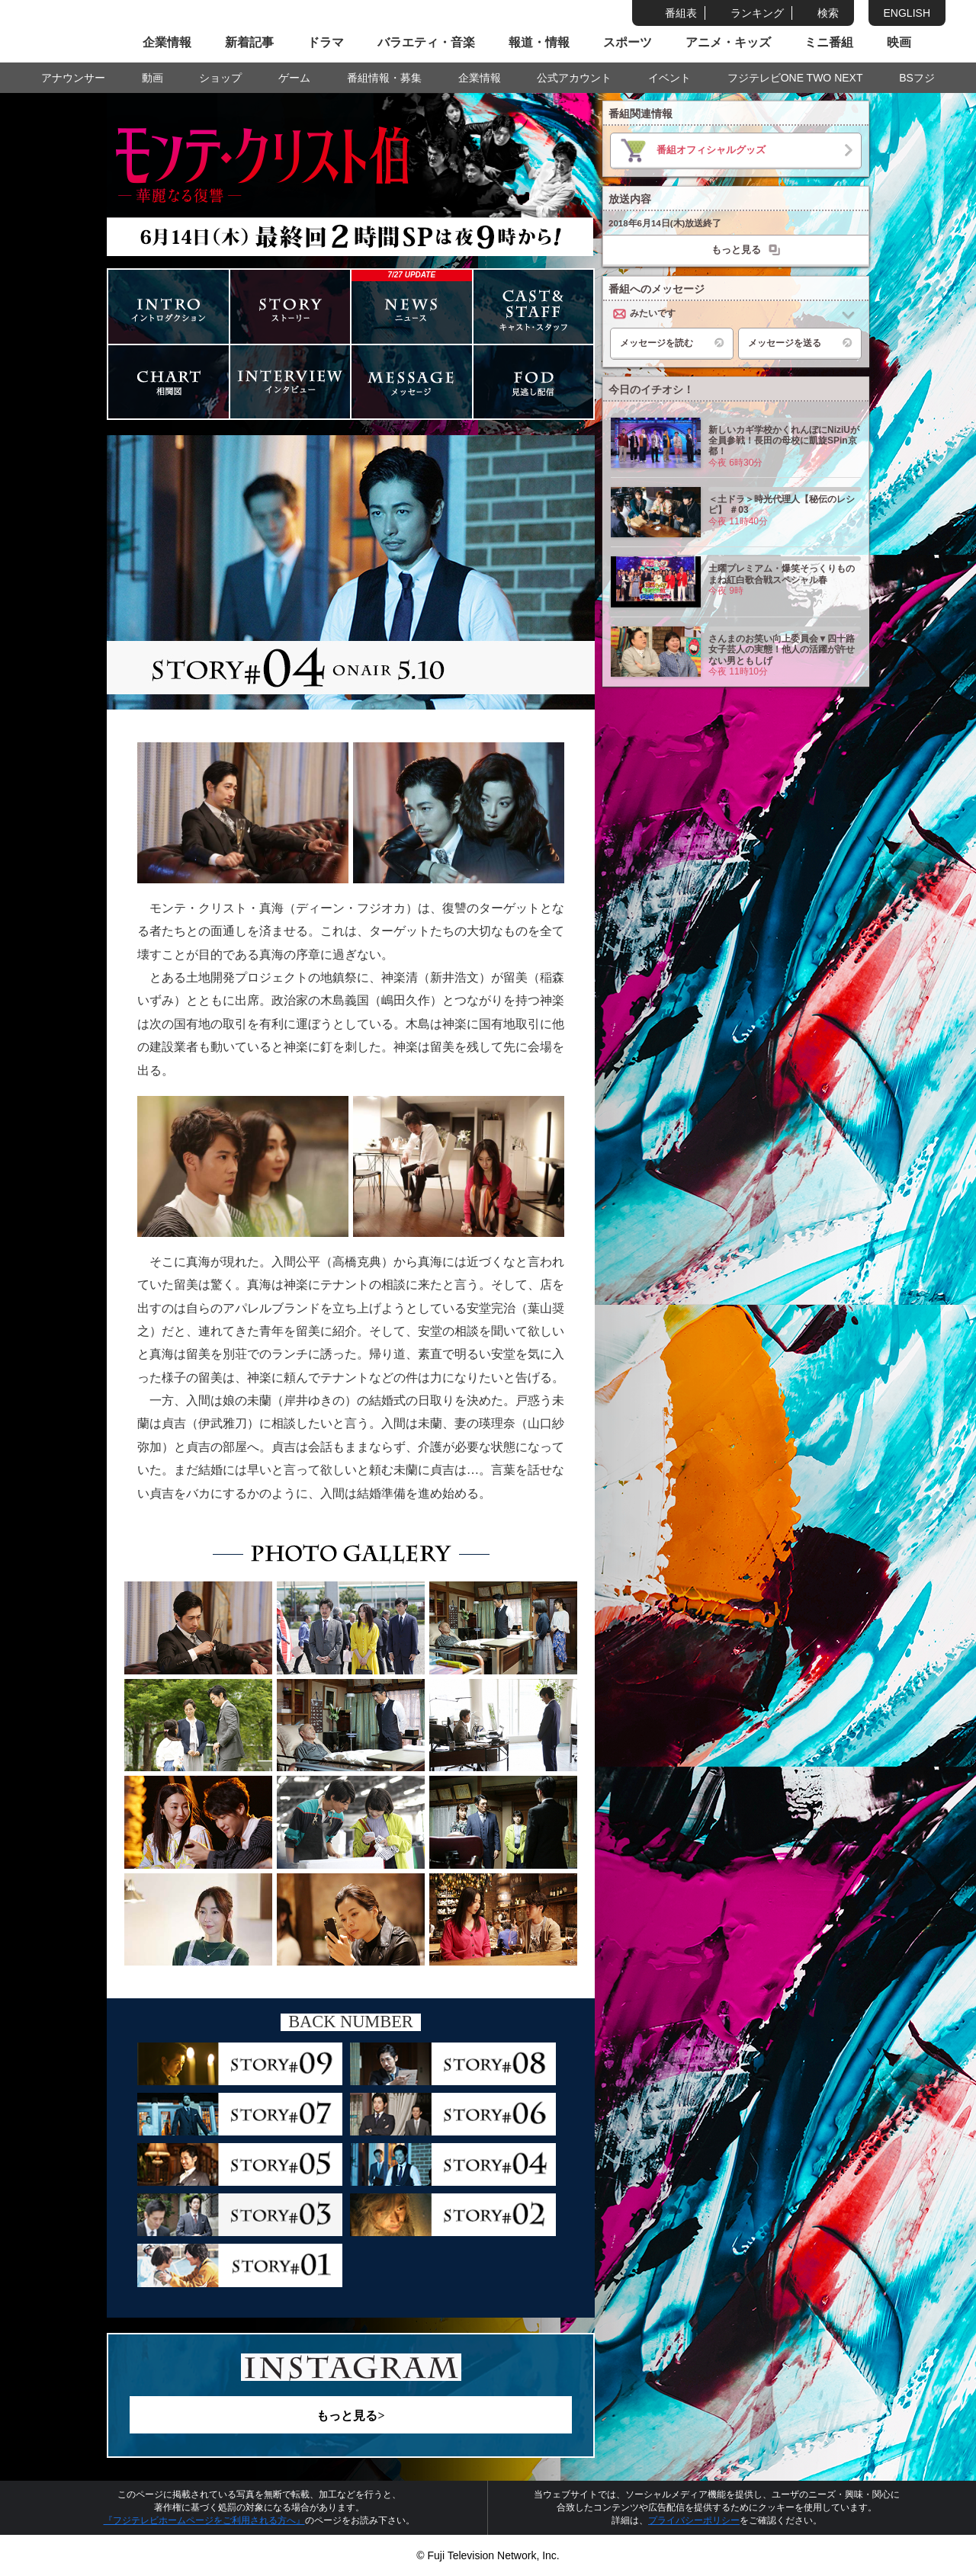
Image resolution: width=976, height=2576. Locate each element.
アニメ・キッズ (728, 42)
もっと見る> (350, 2415)
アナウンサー (73, 78)
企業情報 (167, 42)
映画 (899, 42)
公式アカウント (574, 78)
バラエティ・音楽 (426, 42)
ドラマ (325, 42)
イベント (669, 78)
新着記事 (249, 42)
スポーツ (627, 42)
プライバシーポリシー (694, 2520)
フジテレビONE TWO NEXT (795, 78)
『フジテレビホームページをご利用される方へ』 (204, 2520)
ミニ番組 (828, 42)
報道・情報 (539, 42)
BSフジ (917, 78)
